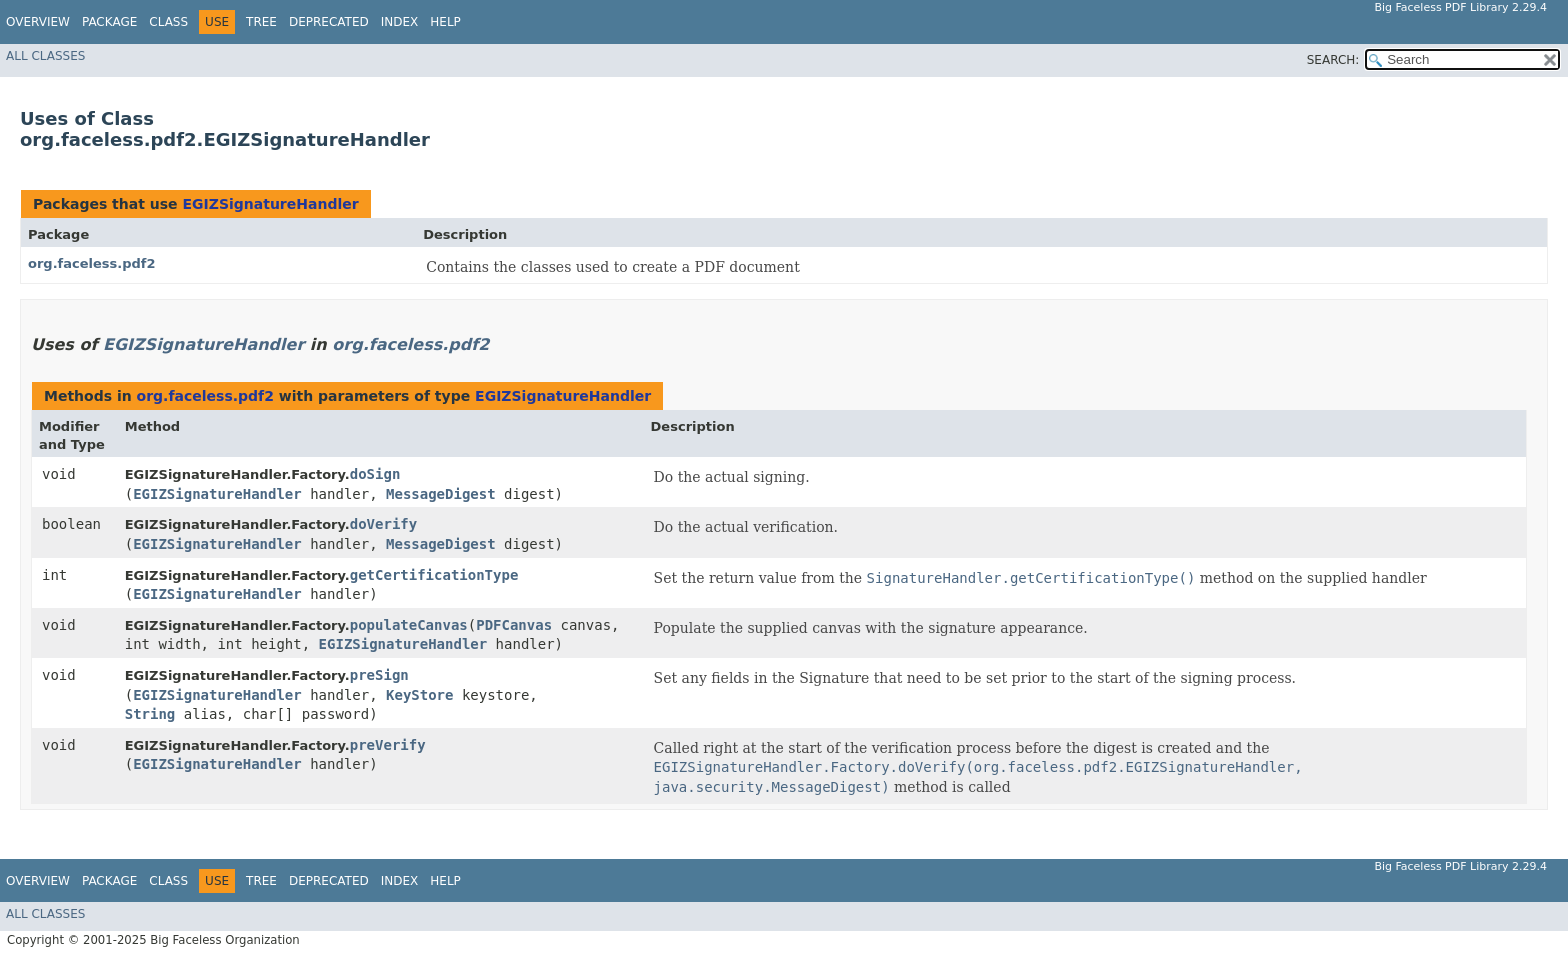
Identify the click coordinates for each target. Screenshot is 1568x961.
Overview (38, 22)
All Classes (45, 56)
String (150, 714)
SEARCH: (1333, 60)
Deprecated (329, 22)
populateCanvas (409, 625)
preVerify (388, 745)
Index (400, 22)
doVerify (383, 524)
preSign (379, 675)
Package (109, 22)
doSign (375, 474)
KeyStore (419, 695)
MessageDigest (441, 494)
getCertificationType (434, 575)
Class (168, 22)
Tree (261, 22)
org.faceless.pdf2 (92, 263)
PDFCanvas (514, 625)
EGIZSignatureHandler (270, 204)
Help (445, 22)
